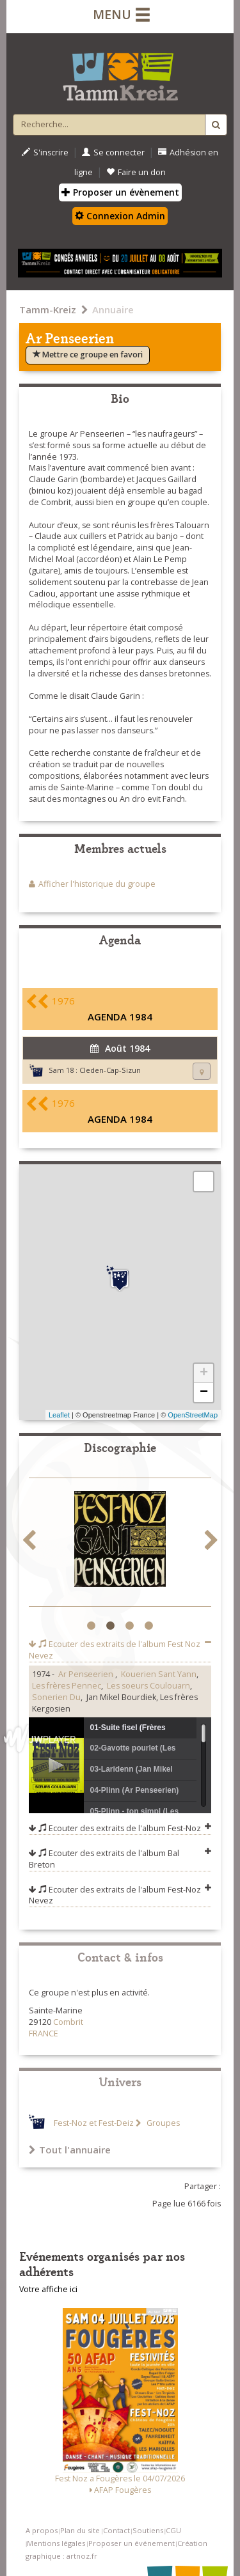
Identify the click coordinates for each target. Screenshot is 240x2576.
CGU (173, 2530)
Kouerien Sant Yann (158, 1674)
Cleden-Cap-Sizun (110, 1070)
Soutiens (147, 2530)
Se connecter (113, 152)
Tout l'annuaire (70, 2149)
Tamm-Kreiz (47, 309)
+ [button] (204, 1373)
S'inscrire (45, 152)
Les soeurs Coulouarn (148, 1685)
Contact (116, 2530)
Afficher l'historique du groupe (97, 883)
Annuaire (113, 309)
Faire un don (136, 172)
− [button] (204, 1392)
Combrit (68, 2022)
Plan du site (80, 2530)
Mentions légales (56, 2543)
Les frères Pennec (66, 1685)
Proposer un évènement (120, 192)
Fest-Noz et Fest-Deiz (94, 2123)
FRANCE (43, 2033)
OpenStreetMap (193, 1415)
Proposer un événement (131, 2543)
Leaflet (59, 1415)
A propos (42, 2530)
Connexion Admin (120, 216)
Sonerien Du (56, 1697)
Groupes (162, 2123)
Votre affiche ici (48, 2289)
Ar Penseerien (86, 1674)
